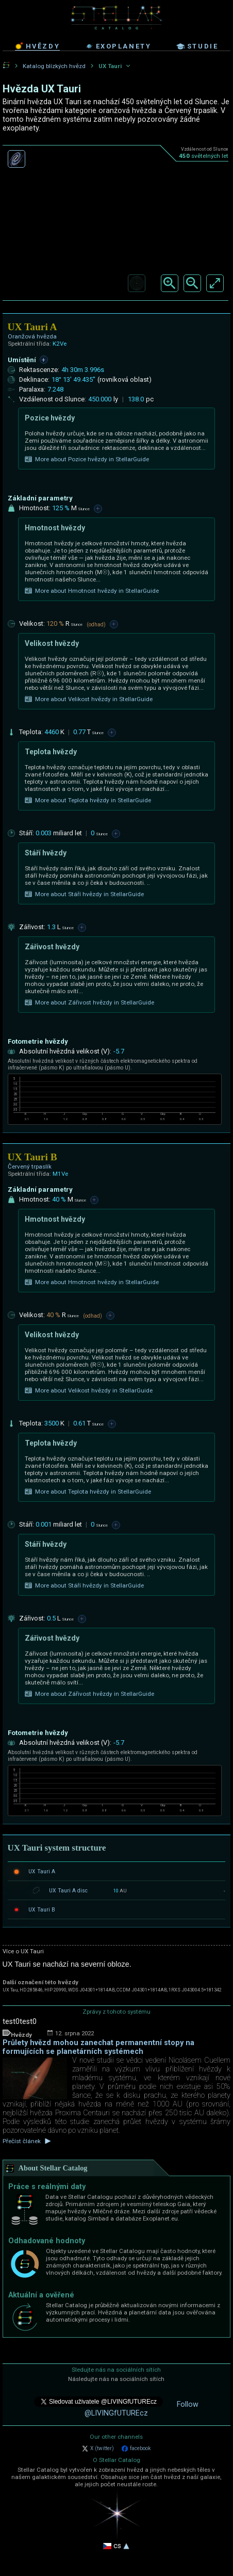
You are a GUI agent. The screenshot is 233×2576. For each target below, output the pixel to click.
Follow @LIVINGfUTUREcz (141, 2409)
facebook (136, 2448)
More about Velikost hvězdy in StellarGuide (89, 699)
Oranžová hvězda (32, 336)
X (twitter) (98, 2448)
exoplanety (118, 46)
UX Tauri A (41, 1871)
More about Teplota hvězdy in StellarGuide (88, 800)
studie (197, 46)
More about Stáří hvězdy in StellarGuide (84, 894)
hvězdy (37, 46)
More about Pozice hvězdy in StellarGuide (87, 459)
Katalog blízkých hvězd (54, 66)
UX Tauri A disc (68, 1890)
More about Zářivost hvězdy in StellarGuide (89, 1002)
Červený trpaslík (30, 1166)
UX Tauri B (41, 1909)
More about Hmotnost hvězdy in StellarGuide (92, 590)
